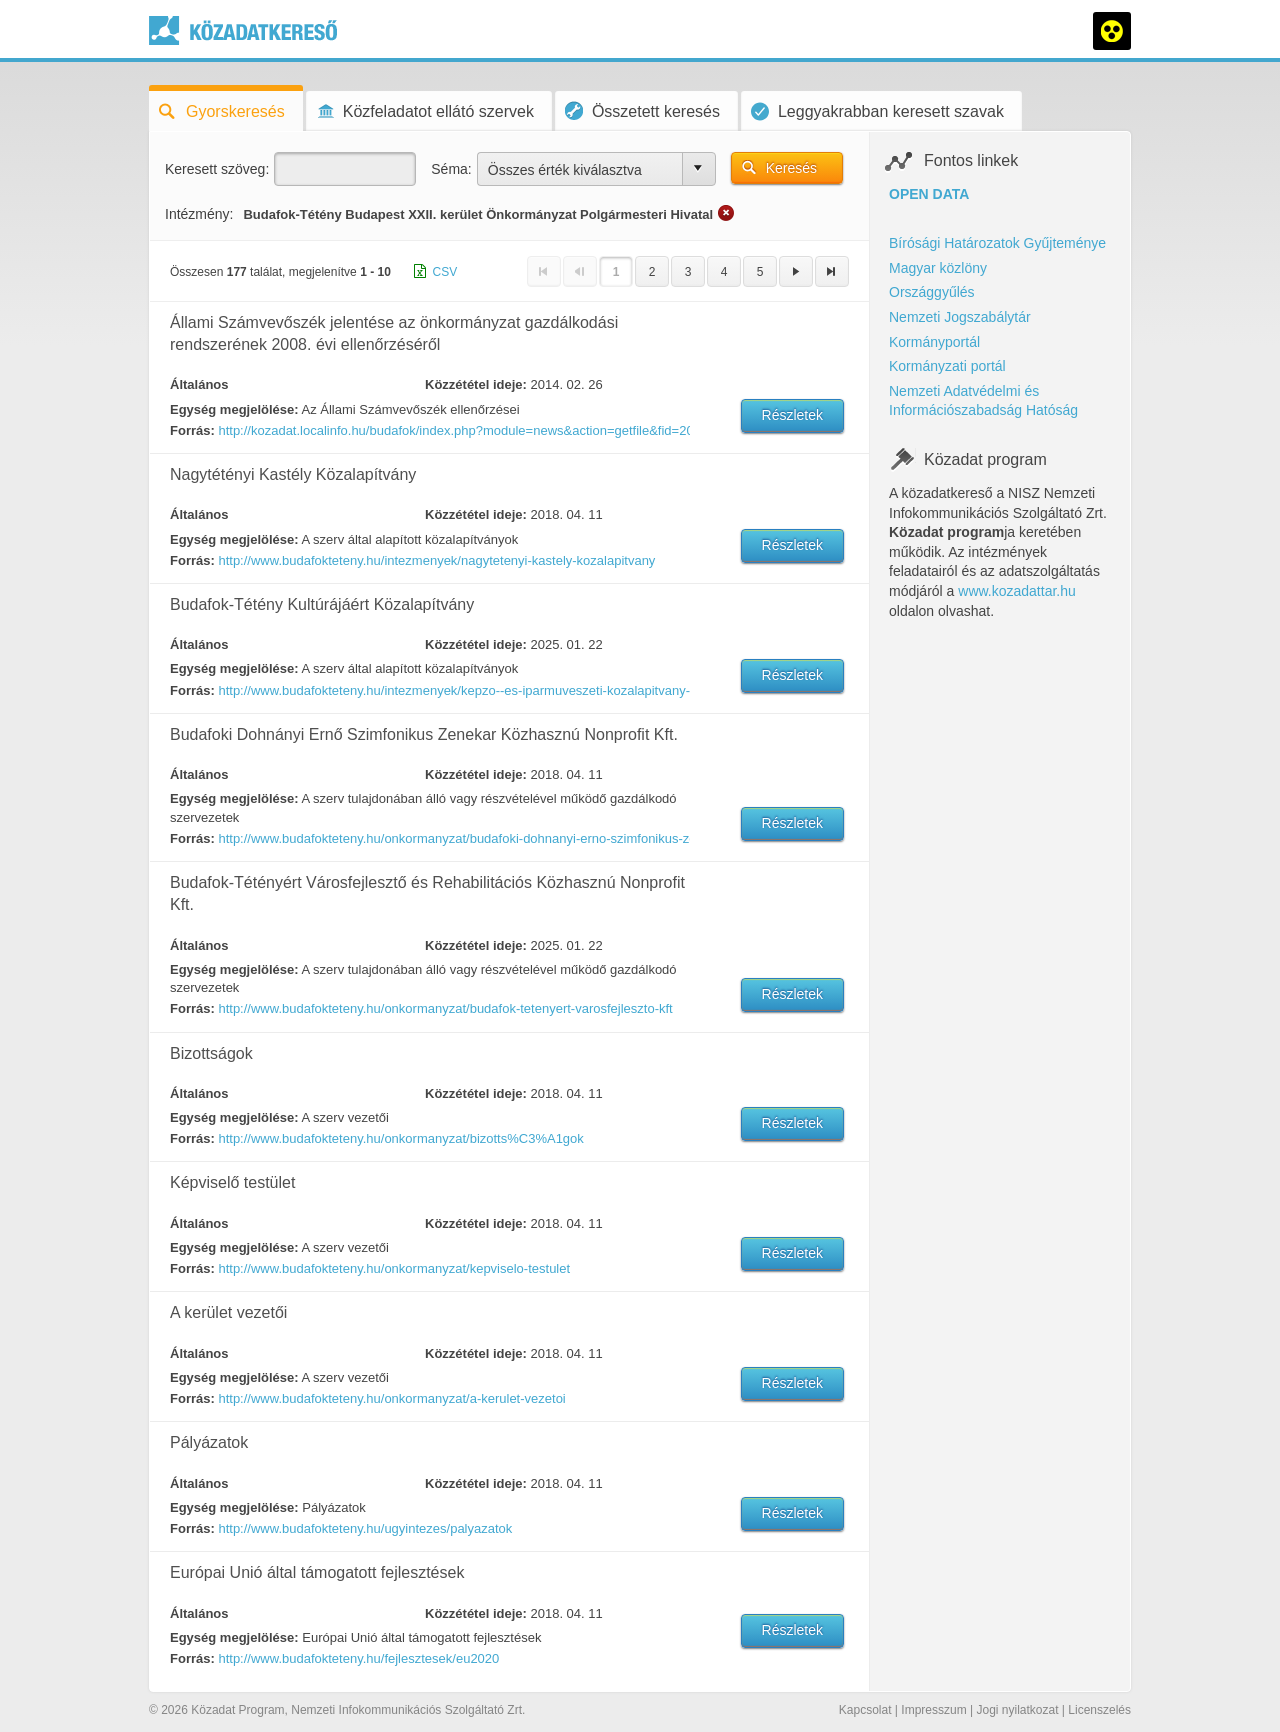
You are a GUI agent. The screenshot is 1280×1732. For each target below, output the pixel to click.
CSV (445, 272)
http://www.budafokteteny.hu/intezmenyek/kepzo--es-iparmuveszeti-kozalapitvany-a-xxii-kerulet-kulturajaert (453, 690)
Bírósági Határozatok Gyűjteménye (997, 243)
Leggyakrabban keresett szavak (877, 111)
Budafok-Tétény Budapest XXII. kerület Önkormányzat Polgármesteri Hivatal (478, 214)
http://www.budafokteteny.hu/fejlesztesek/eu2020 (358, 1658)
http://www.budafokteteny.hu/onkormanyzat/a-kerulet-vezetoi (391, 1398)
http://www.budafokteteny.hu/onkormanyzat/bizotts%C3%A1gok (400, 1138)
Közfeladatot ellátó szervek (425, 111)
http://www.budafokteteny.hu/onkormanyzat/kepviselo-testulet (394, 1268)
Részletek (792, 415)
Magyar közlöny (938, 268)
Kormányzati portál (947, 366)
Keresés (791, 168)
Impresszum (933, 1710)
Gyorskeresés (222, 111)
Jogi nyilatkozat (1017, 1710)
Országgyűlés (932, 292)
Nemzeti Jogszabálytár (960, 317)
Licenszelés (1099, 1710)
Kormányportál (934, 342)
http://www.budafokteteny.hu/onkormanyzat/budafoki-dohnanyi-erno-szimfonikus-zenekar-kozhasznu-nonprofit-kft (453, 838)
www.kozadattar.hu (1017, 591)
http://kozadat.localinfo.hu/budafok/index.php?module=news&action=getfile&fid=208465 (453, 430)
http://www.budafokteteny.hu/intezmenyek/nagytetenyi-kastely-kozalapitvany (436, 560)
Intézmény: (199, 214)
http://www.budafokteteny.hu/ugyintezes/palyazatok (365, 1528)
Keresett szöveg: (217, 169)
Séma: (451, 169)
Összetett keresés (642, 110)
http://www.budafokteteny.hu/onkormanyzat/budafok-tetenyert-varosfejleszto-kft (445, 1008)
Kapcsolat (865, 1710)
